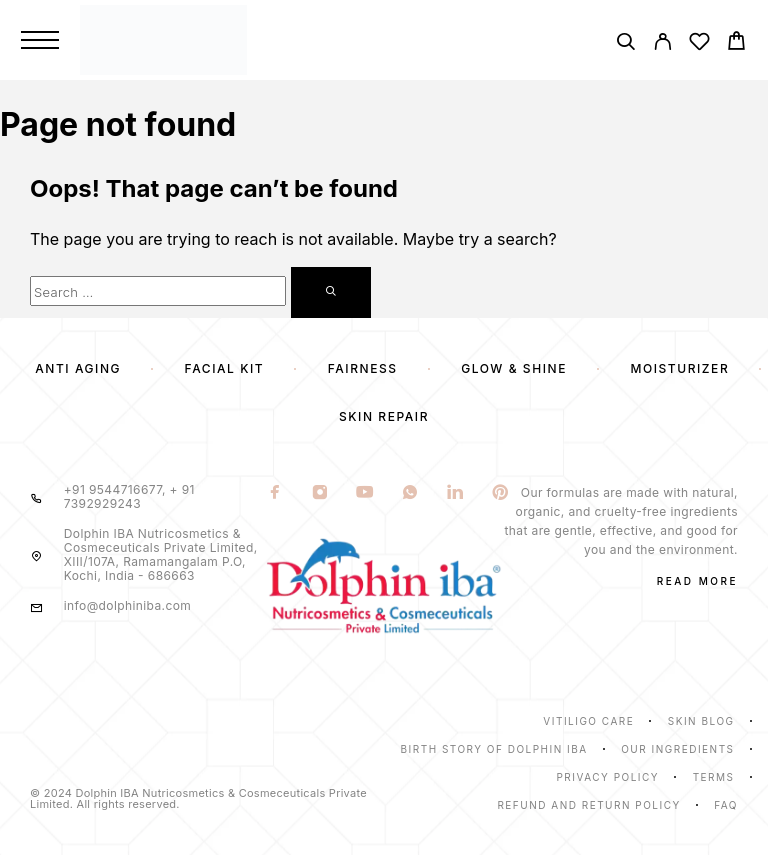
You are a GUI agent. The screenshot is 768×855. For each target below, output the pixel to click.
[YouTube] (364, 494)
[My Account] (662, 44)
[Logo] (337, 39)
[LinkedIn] (454, 494)
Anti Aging (78, 368)
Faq (726, 805)
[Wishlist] (699, 44)
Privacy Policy (607, 777)
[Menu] (40, 40)
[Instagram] (319, 494)
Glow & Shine (514, 368)
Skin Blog (701, 721)
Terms (714, 777)
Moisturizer (680, 368)
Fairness (363, 368)
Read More (697, 581)
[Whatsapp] (409, 494)
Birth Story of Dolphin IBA (494, 749)
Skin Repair (384, 416)
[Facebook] (274, 494)
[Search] (625, 44)
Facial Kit (225, 368)
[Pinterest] (499, 494)
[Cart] (736, 43)
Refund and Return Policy (588, 805)
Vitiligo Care (588, 721)
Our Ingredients (677, 749)
